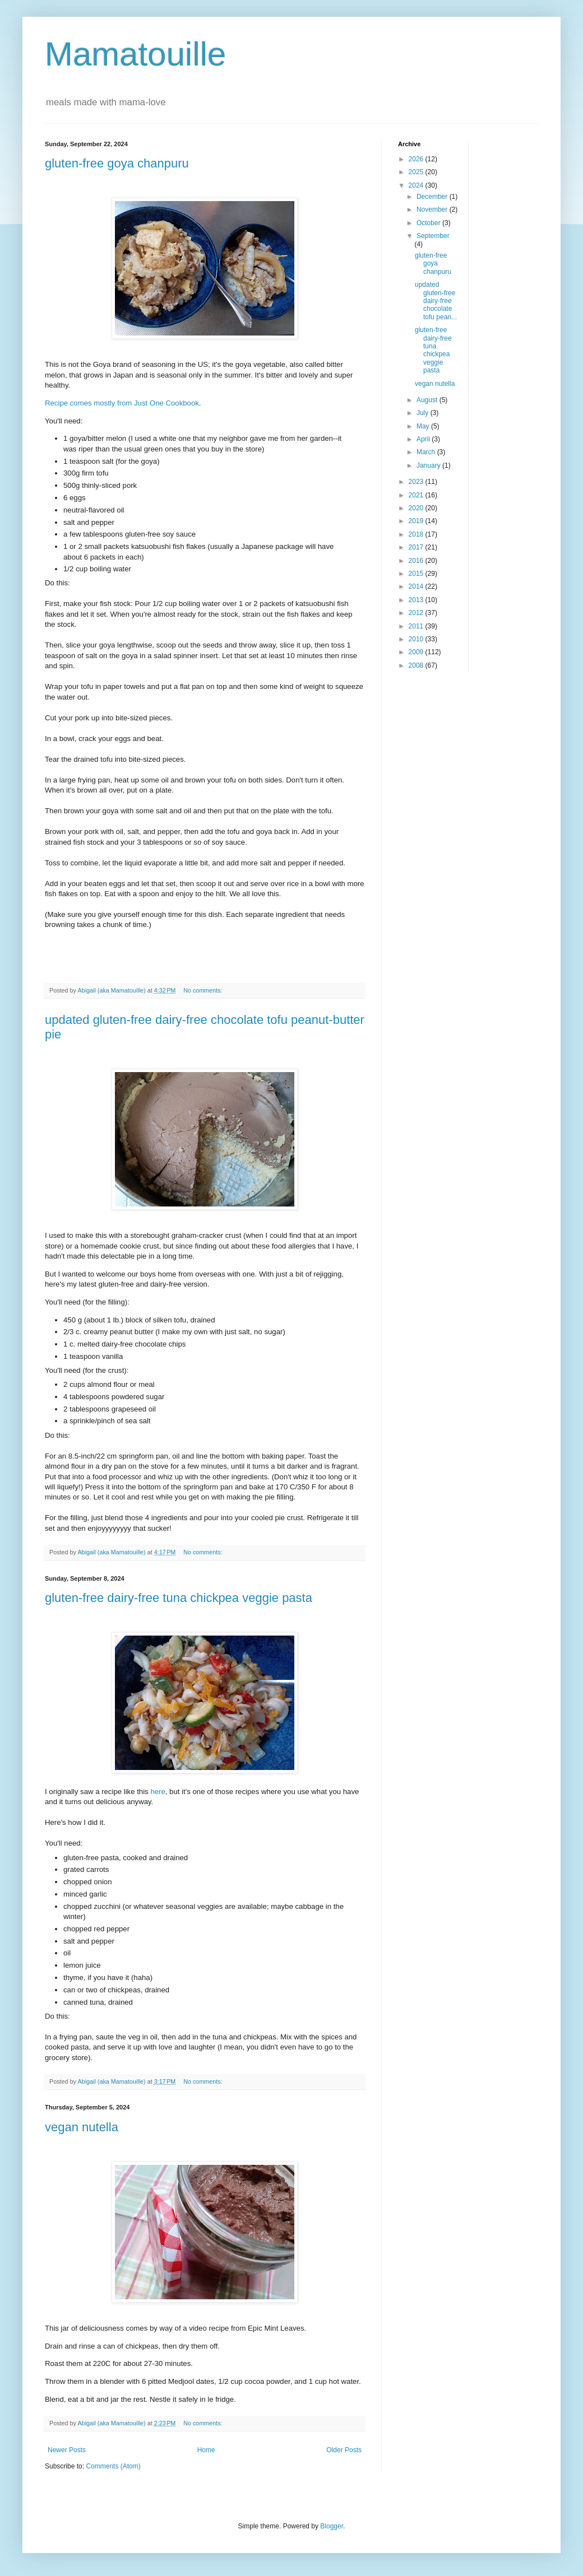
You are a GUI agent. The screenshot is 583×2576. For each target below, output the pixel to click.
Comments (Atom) (113, 2466)
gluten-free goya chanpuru (117, 163)
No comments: (203, 990)
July (424, 413)
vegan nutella (81, 2127)
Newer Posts (67, 2450)
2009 (417, 652)
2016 (417, 561)
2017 (417, 547)
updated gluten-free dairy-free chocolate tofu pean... (436, 301)
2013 (417, 600)
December (433, 197)
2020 (417, 508)
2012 (417, 613)
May (424, 426)
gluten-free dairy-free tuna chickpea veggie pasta (178, 1598)
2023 (417, 482)
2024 (417, 185)
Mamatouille (135, 54)
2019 (417, 521)
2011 (417, 626)
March (427, 452)
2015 (417, 573)
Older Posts (344, 2450)
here (157, 1791)
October (429, 223)
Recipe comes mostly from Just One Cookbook (122, 403)
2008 (417, 665)
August (428, 400)
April (424, 439)
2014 (417, 586)
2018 (417, 534)
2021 (417, 495)
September (433, 236)
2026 (417, 159)
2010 (417, 639)
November (433, 209)
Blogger (331, 2526)
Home (206, 2450)
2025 (417, 172)
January (429, 465)
